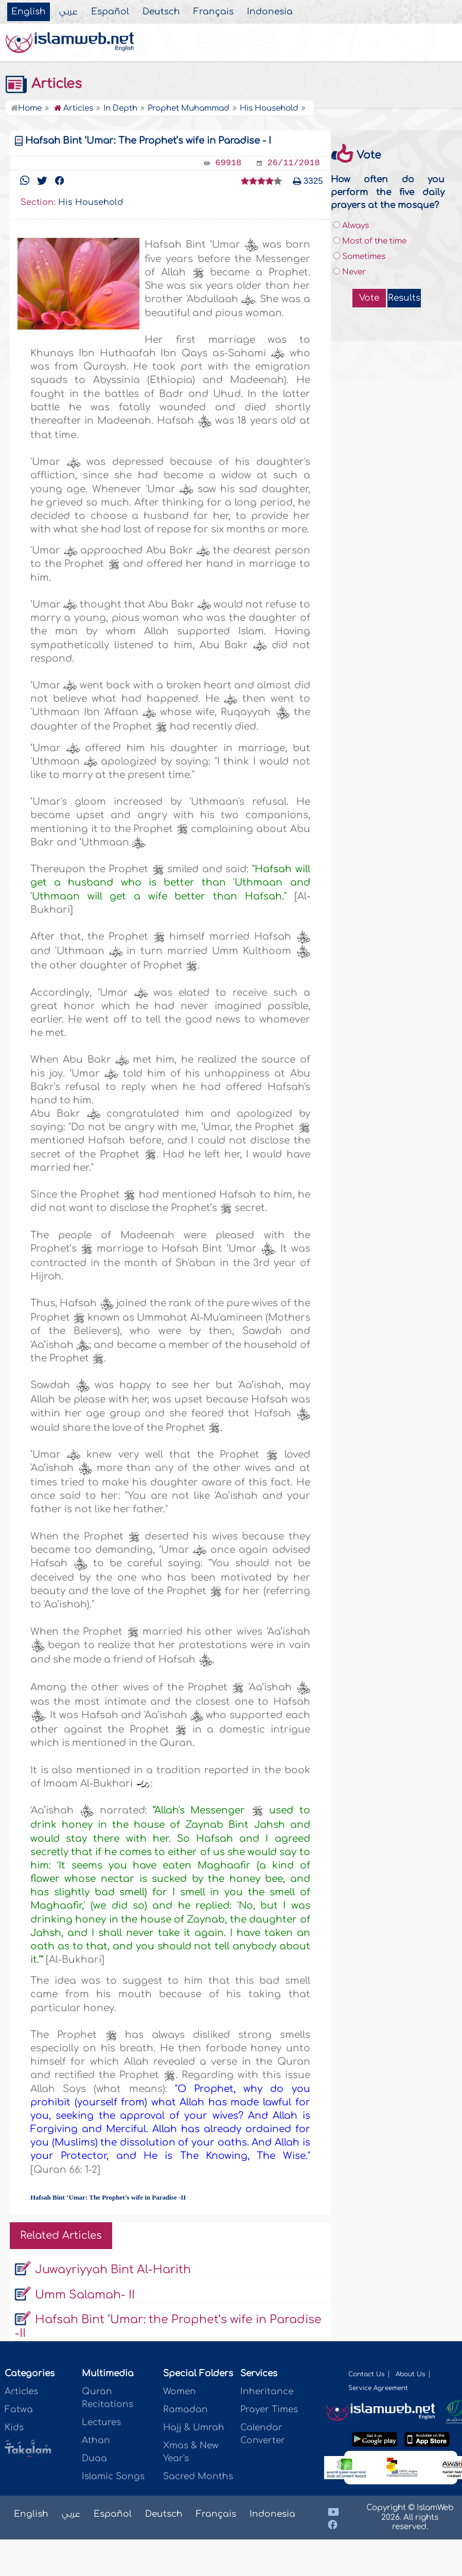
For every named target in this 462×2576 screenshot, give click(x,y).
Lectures (101, 2422)
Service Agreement (378, 2388)
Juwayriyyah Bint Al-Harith (113, 2269)
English (28, 11)
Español (110, 11)
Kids (14, 2427)
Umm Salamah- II (85, 2295)
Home (26, 108)
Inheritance (266, 2391)
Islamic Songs (113, 2476)
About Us (410, 2374)
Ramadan (185, 2409)
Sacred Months (198, 2476)
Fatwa (19, 2409)
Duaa (94, 2458)
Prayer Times (269, 2409)
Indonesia (270, 11)
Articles (43, 84)
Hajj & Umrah (193, 2427)
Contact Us (366, 2374)
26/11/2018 (294, 163)
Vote (369, 298)
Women (179, 2391)
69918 (228, 163)
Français (213, 11)
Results (404, 298)
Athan (96, 2440)
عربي (68, 11)
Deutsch (161, 11)
